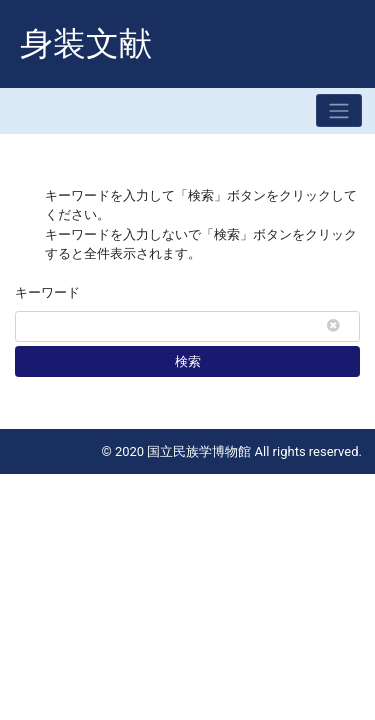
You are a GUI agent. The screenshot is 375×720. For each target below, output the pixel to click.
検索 (188, 361)
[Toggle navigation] (339, 110)
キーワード (47, 292)
